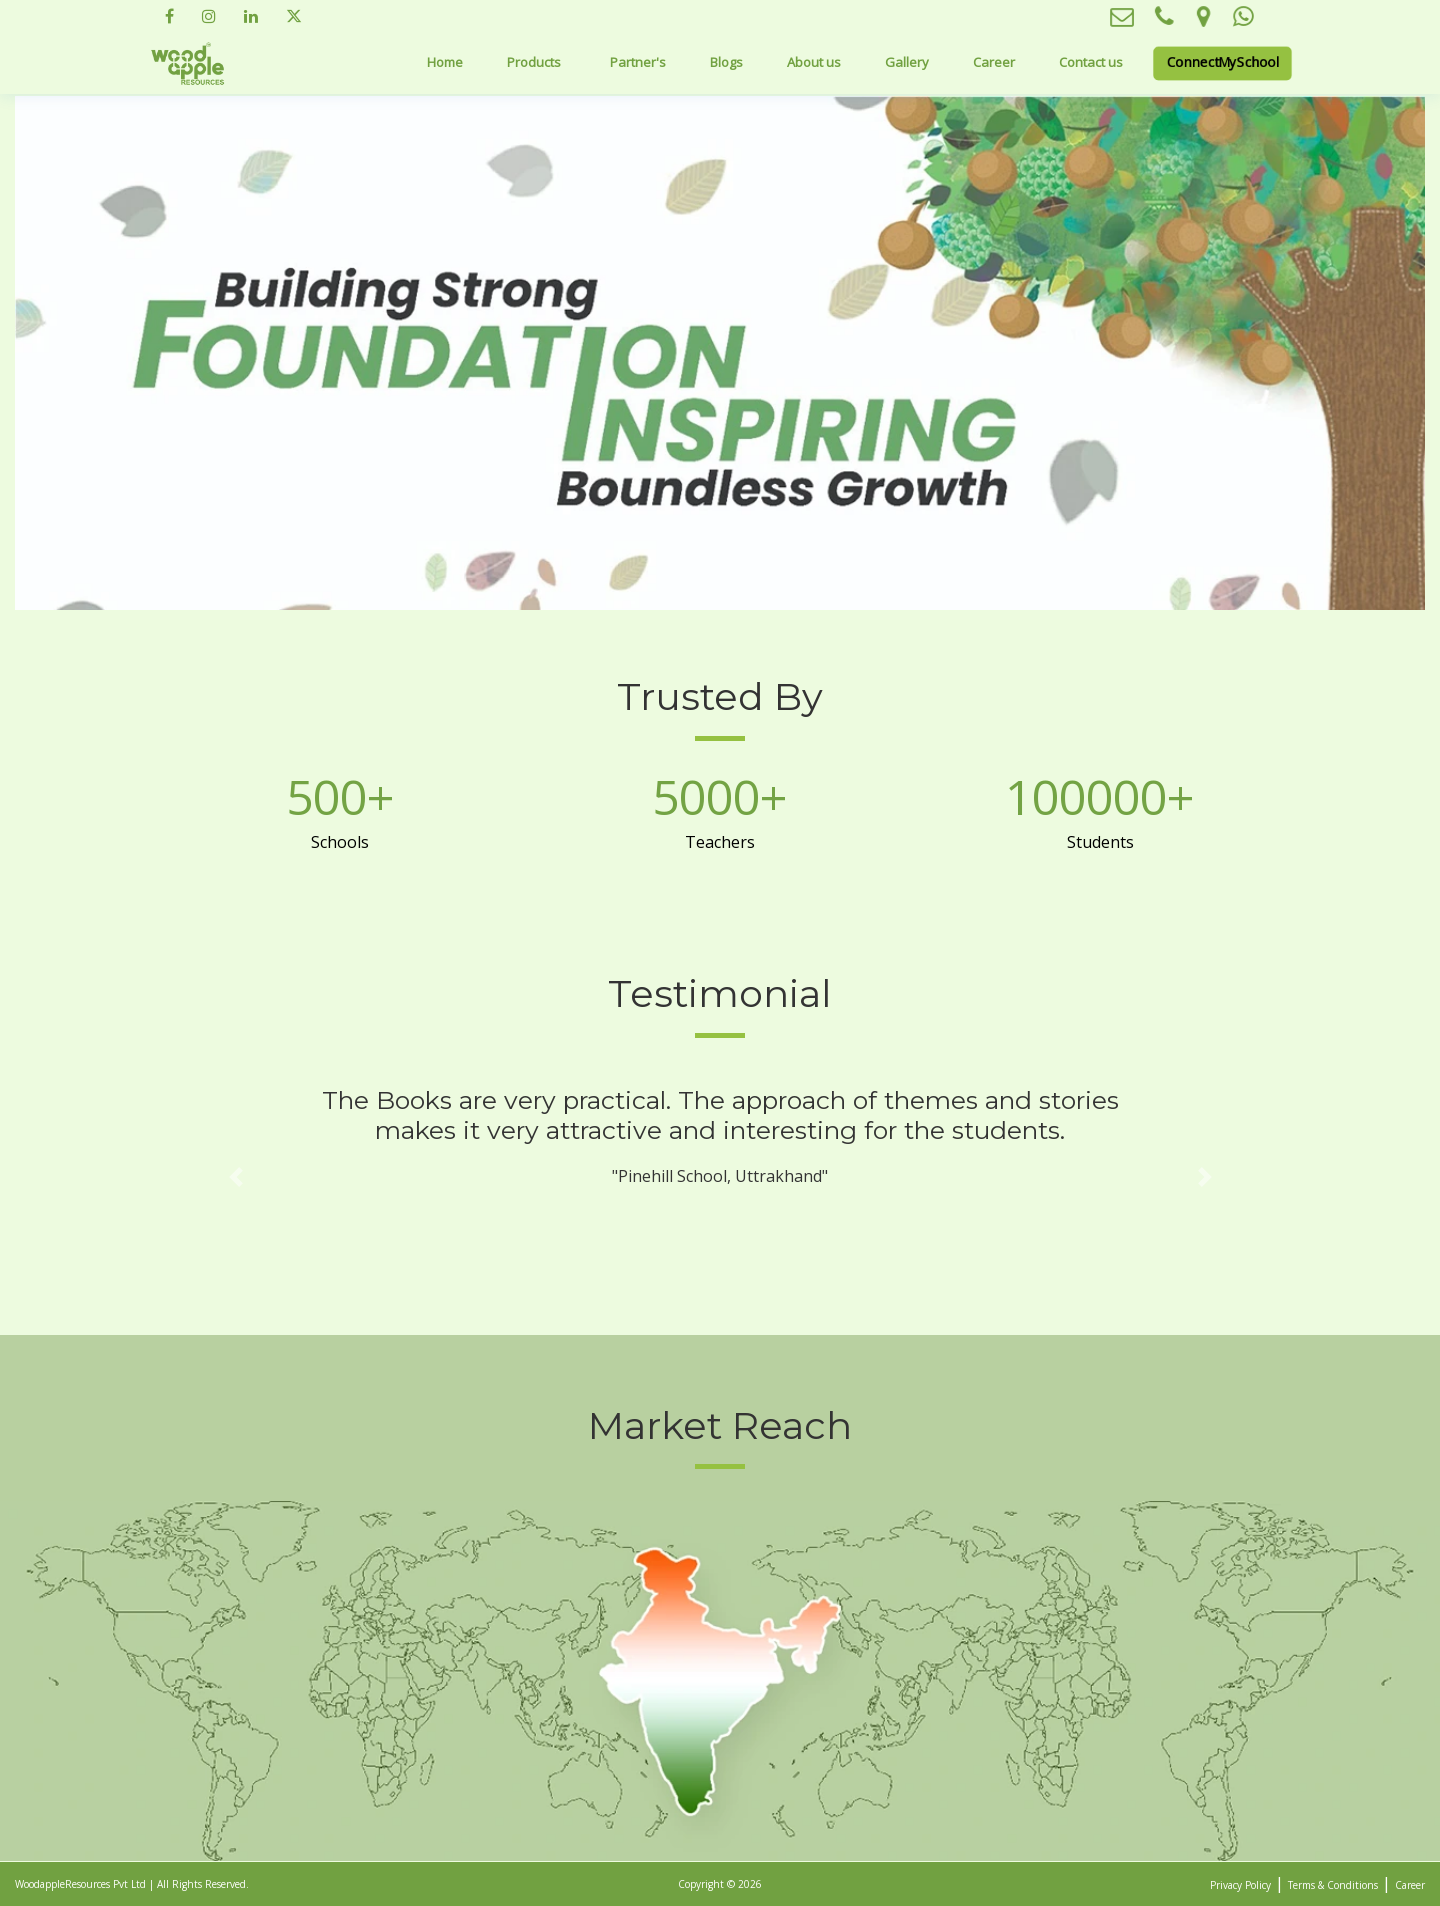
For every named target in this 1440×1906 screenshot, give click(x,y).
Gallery (907, 62)
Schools (340, 842)
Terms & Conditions (1333, 1885)
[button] (235, 1177)
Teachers (720, 842)
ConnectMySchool (1222, 61)
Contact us (1091, 62)
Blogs (726, 62)
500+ (340, 797)
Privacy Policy (1240, 1885)
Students (1100, 842)
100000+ (1100, 797)
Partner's (638, 62)
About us (814, 62)
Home (445, 62)
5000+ (720, 797)
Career (994, 62)
